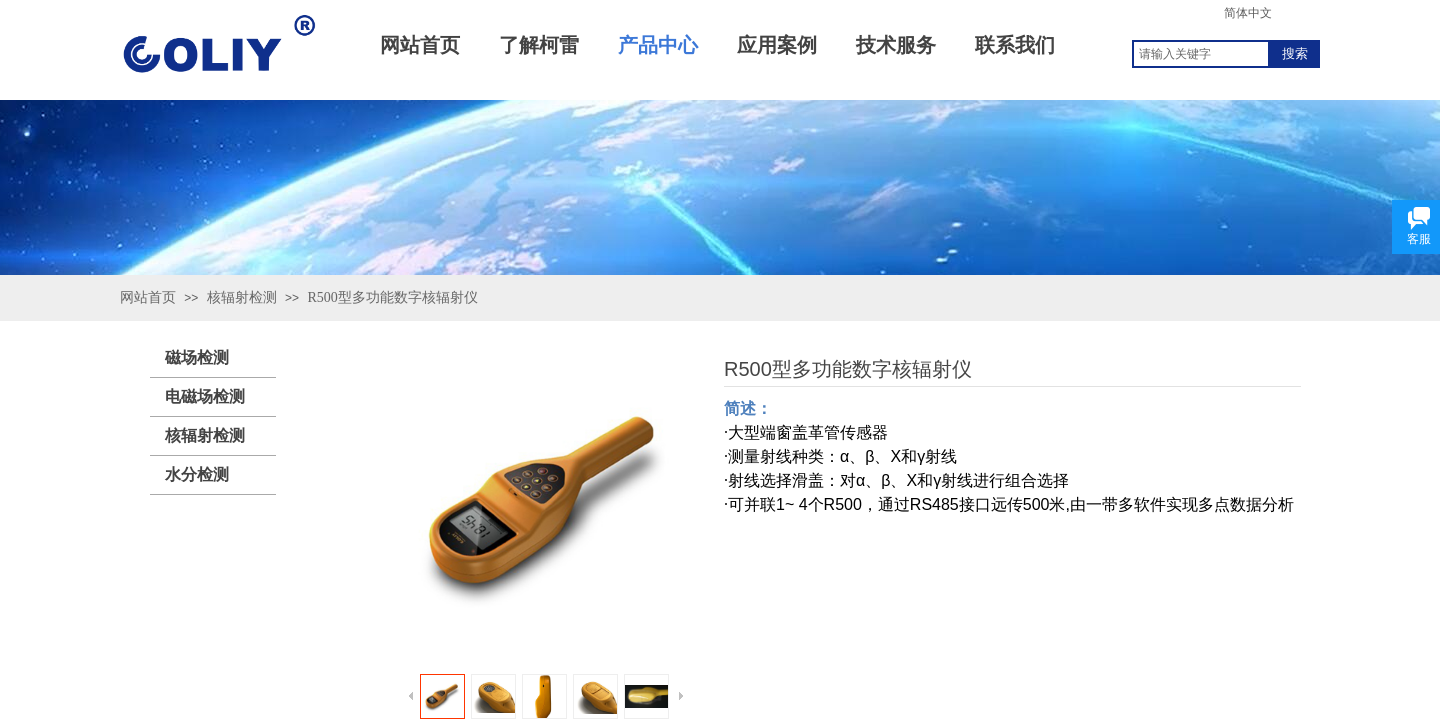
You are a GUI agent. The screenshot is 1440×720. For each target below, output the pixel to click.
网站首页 (148, 297)
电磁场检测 (205, 396)
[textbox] (1201, 54)
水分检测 (197, 474)
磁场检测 (197, 357)
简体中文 (1248, 13)
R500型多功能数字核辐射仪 (392, 297)
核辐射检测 (242, 297)
